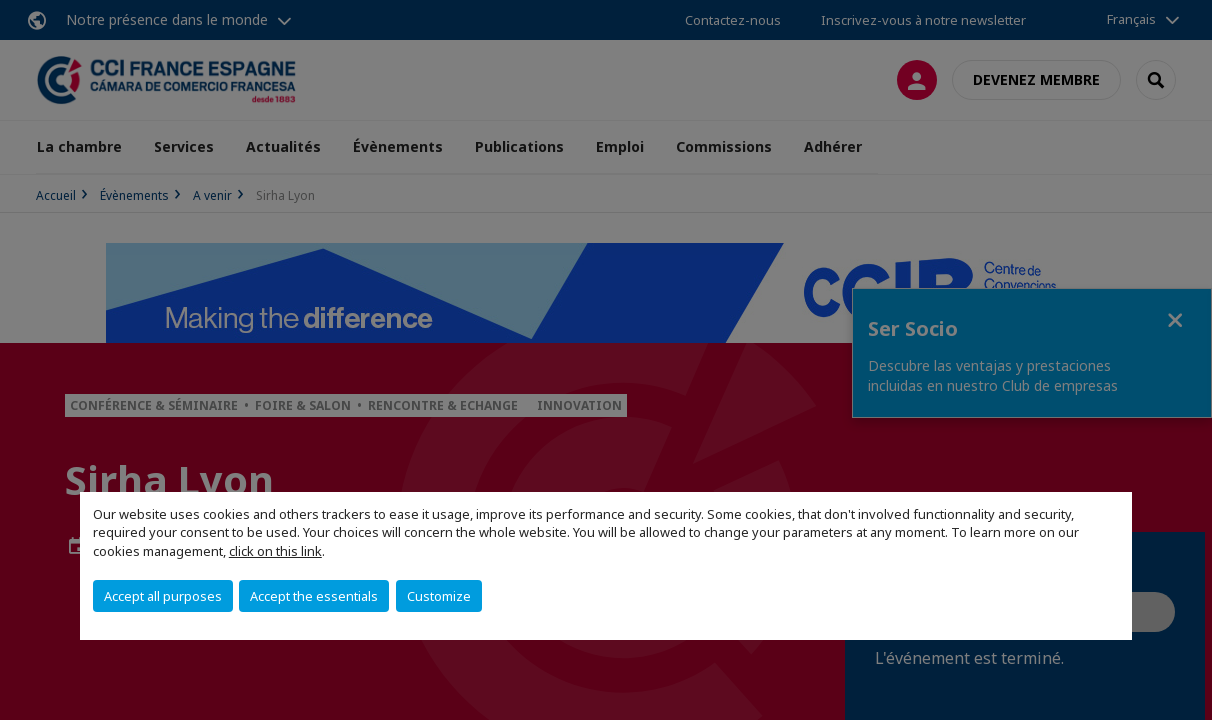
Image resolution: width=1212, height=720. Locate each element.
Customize (439, 596)
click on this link (275, 551)
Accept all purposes (163, 596)
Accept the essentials (314, 596)
